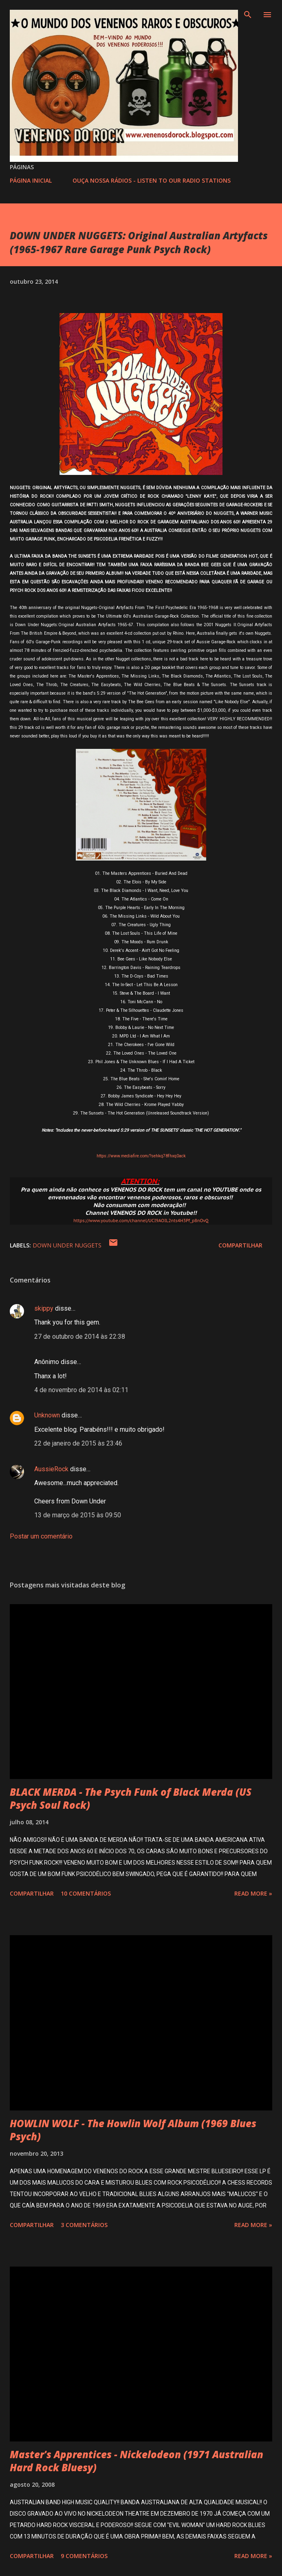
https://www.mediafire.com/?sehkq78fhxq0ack (141, 1156)
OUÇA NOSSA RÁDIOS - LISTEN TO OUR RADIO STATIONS (152, 180)
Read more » (253, 1893)
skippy (43, 1308)
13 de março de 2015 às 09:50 (77, 1515)
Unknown (47, 1415)
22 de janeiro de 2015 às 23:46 (78, 1443)
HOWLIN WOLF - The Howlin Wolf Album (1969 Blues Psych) (133, 2130)
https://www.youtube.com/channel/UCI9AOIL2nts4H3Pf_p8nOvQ (140, 1220)
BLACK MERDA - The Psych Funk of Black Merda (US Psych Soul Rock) (130, 1798)
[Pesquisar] (248, 15)
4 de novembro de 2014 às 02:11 (81, 1390)
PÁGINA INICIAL (31, 180)
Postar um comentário (41, 1536)
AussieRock (51, 1469)
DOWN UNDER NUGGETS (67, 1245)
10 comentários (86, 1893)
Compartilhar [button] (240, 1245)
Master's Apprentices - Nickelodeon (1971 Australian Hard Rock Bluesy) (136, 2461)
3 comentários (84, 2225)
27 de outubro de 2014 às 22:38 (79, 1336)
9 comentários (84, 2556)
